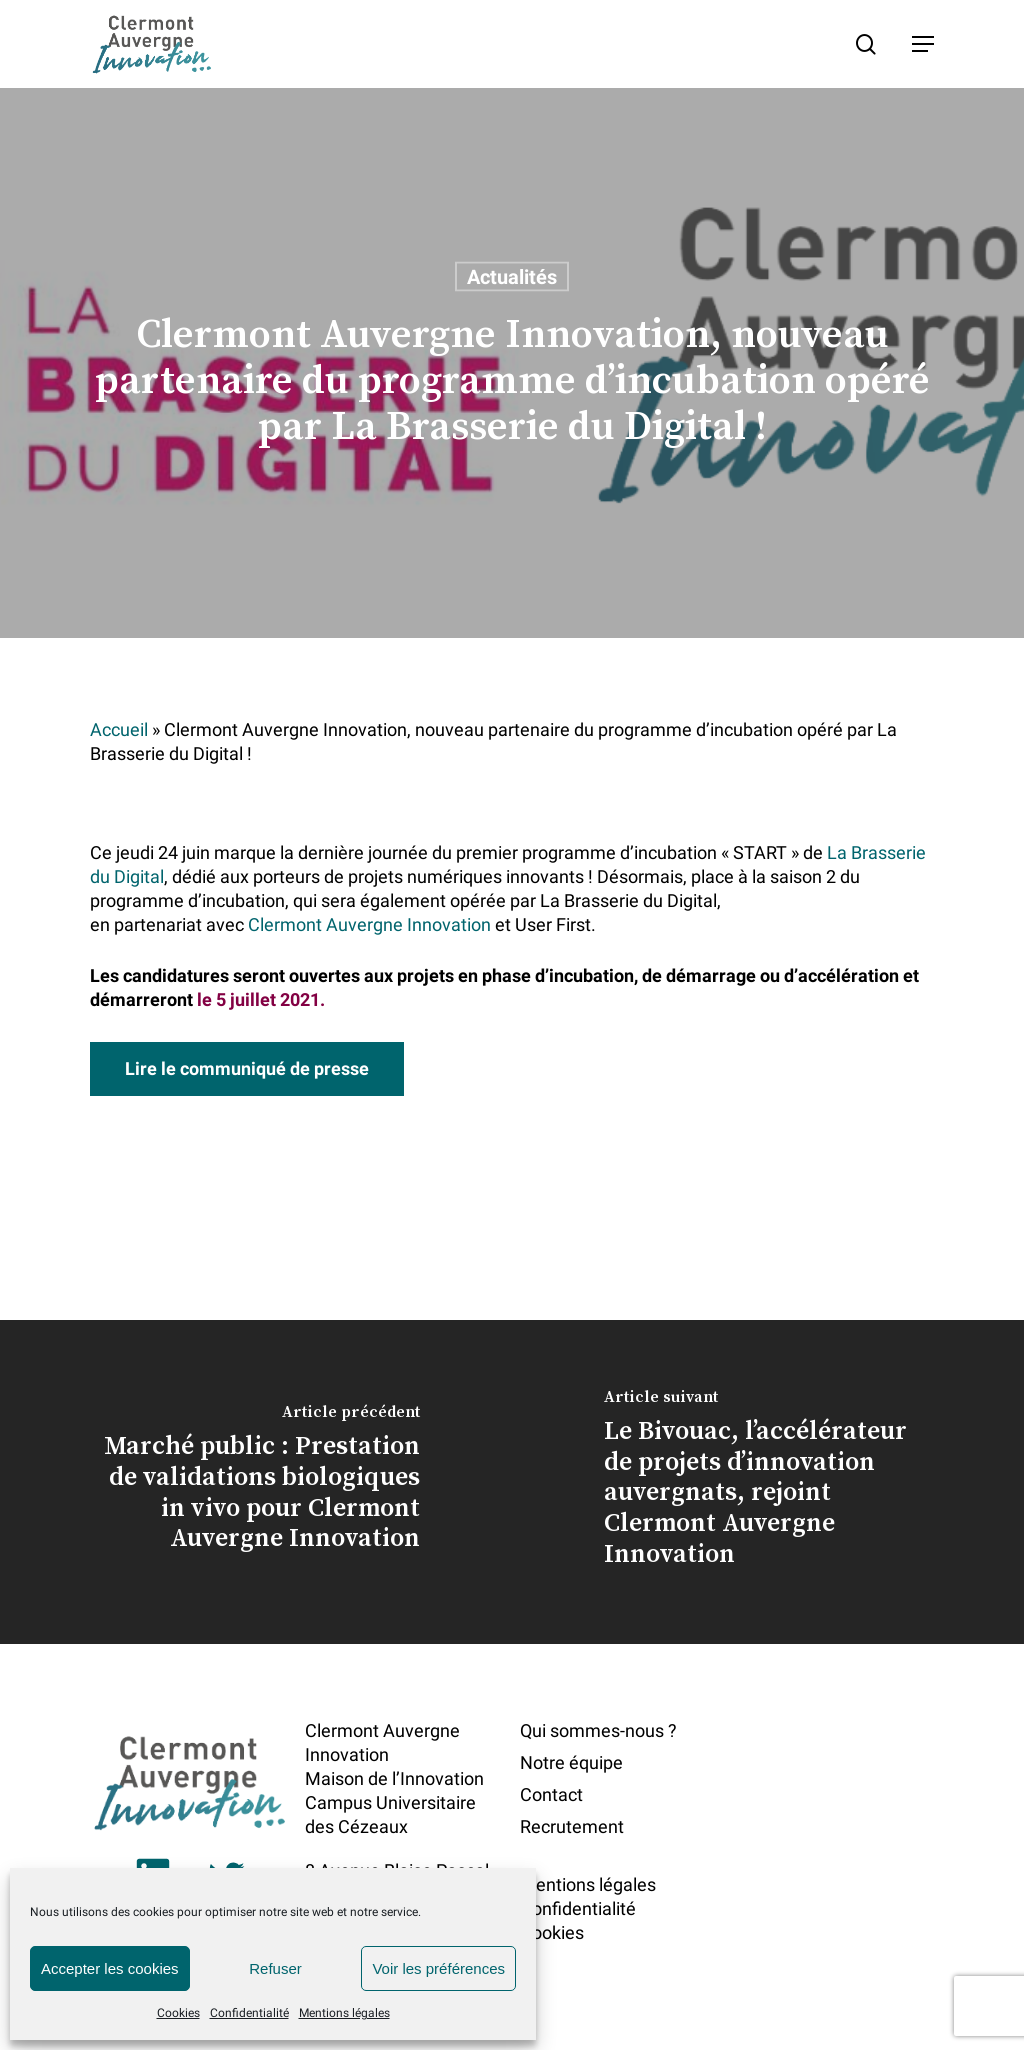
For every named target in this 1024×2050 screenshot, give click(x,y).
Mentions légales (344, 2013)
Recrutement (572, 1826)
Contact (551, 1794)
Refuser (275, 1968)
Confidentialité (249, 2013)
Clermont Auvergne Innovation (369, 924)
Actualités (512, 277)
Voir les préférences (438, 1968)
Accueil (119, 729)
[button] (923, 44)
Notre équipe (571, 1762)
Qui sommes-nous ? (598, 1730)
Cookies (178, 2013)
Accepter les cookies (110, 1968)
